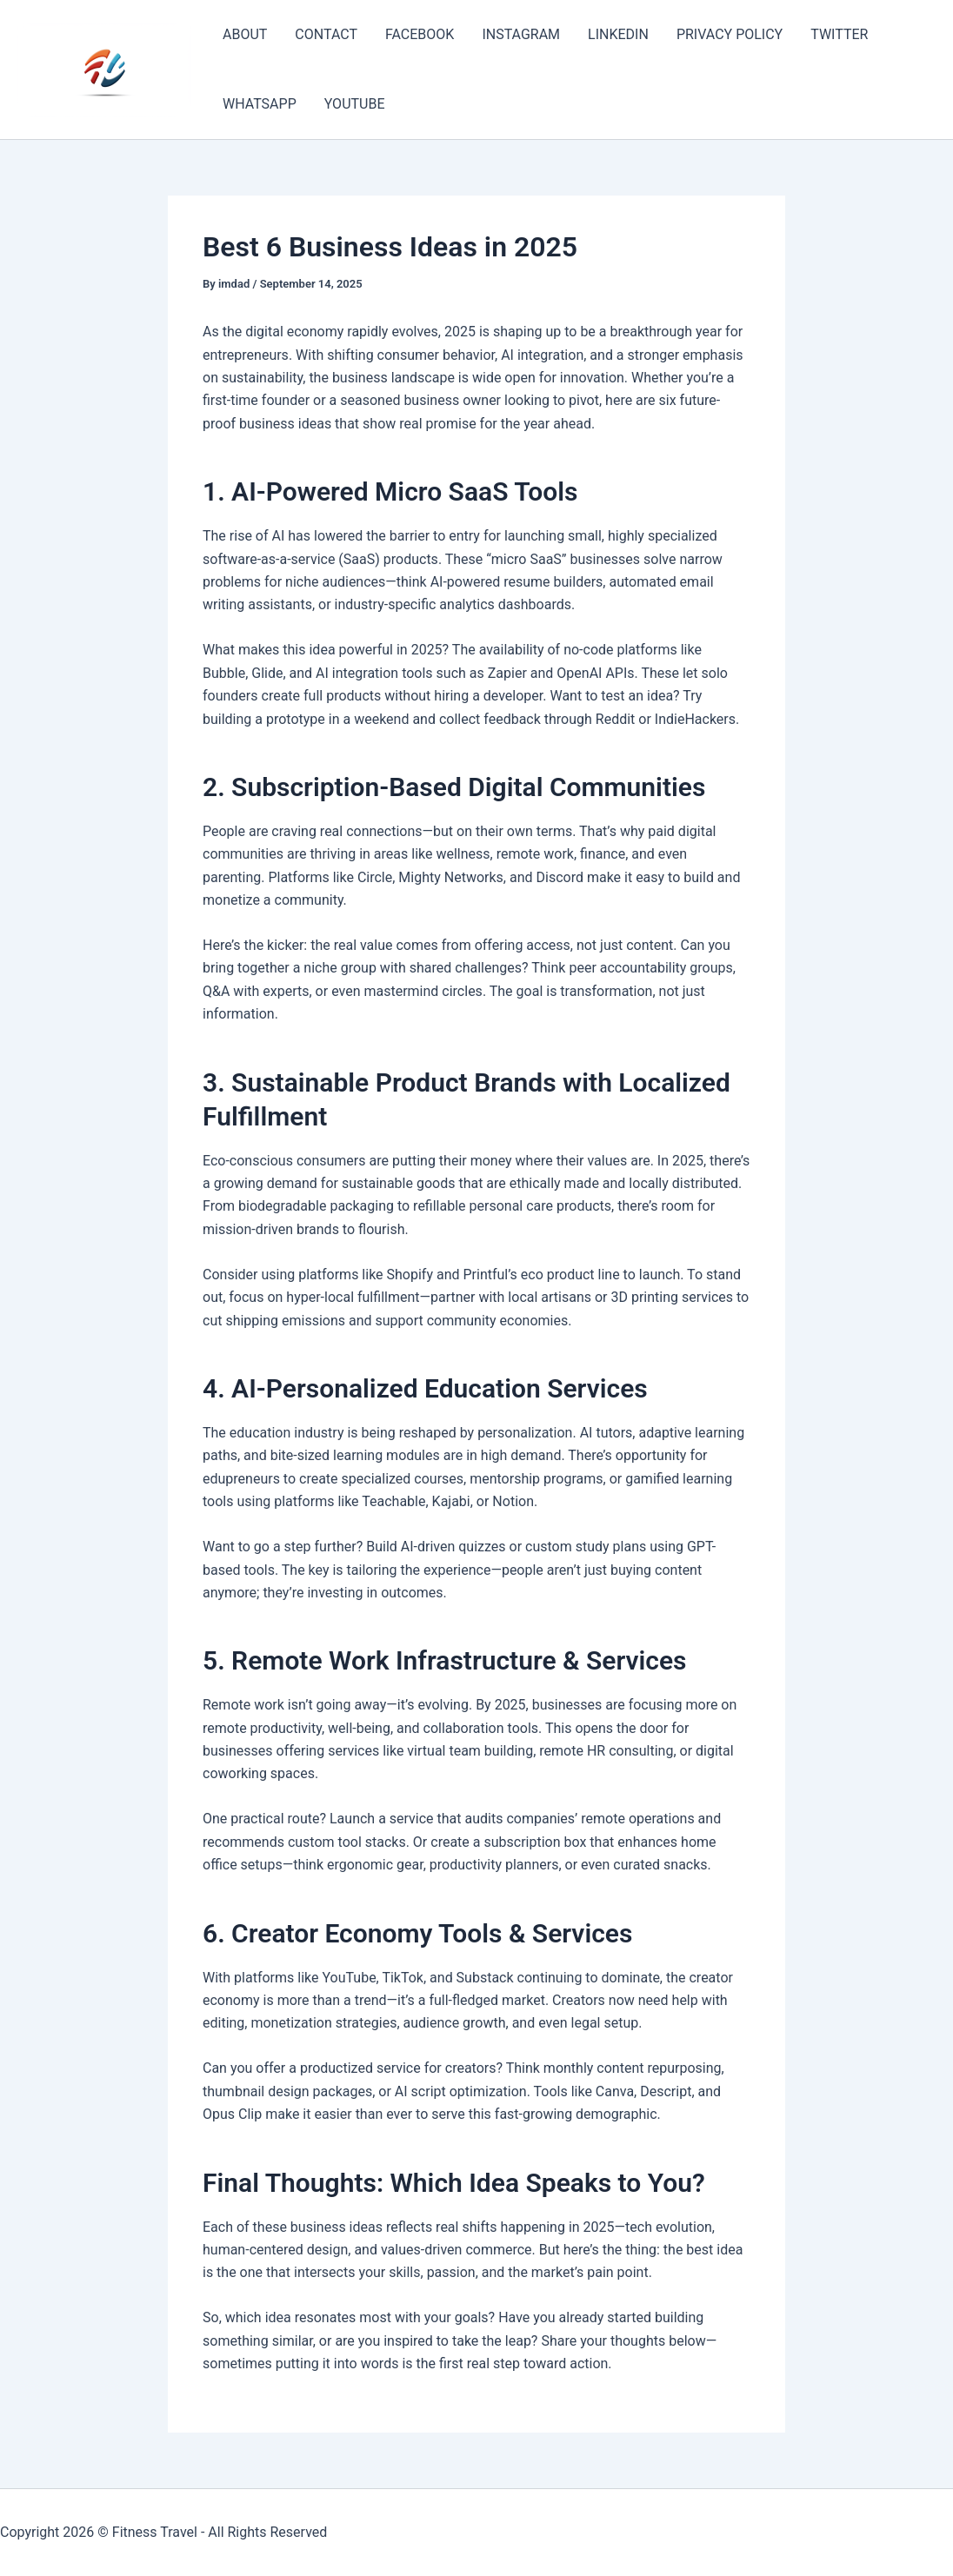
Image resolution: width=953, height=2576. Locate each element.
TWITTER (839, 34)
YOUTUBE (354, 104)
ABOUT (245, 34)
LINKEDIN (618, 34)
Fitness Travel (154, 2532)
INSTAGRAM (521, 34)
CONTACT (326, 34)
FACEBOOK (419, 34)
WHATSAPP (260, 104)
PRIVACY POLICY (729, 34)
